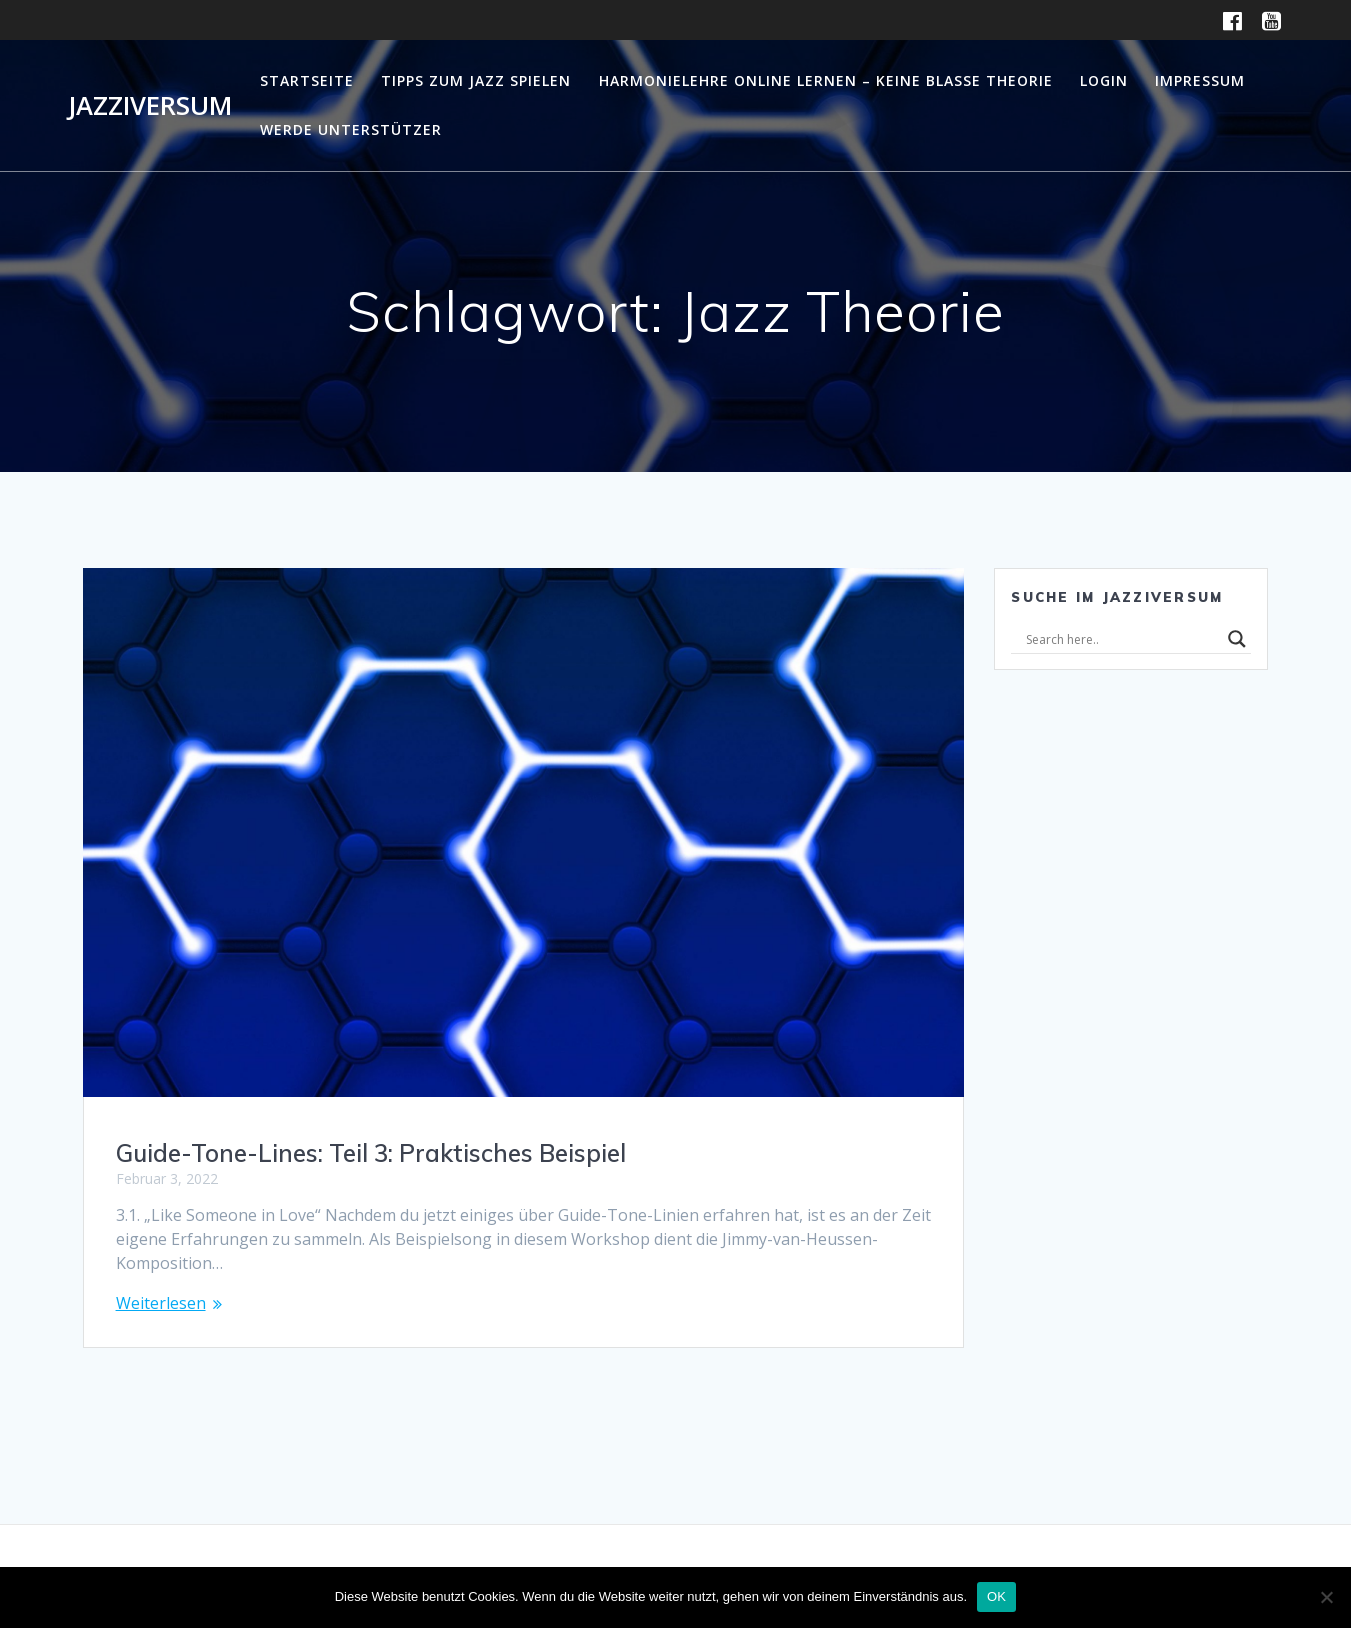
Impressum (1200, 80)
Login (1104, 80)
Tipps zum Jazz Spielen (476, 80)
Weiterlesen (161, 1303)
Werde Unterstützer (351, 129)
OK (996, 1596)
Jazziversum (150, 106)
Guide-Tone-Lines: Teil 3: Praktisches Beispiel (371, 1153)
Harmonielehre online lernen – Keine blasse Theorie (826, 80)
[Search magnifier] (1237, 639)
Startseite (307, 80)
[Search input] (1122, 639)
